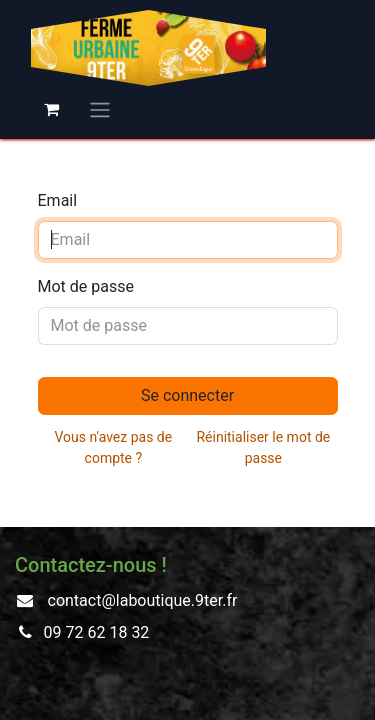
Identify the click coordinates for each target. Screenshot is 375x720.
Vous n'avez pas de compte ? (114, 447)
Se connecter (187, 395)
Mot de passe (86, 286)
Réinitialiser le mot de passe (263, 447)
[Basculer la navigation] (100, 109)
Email (58, 200)
